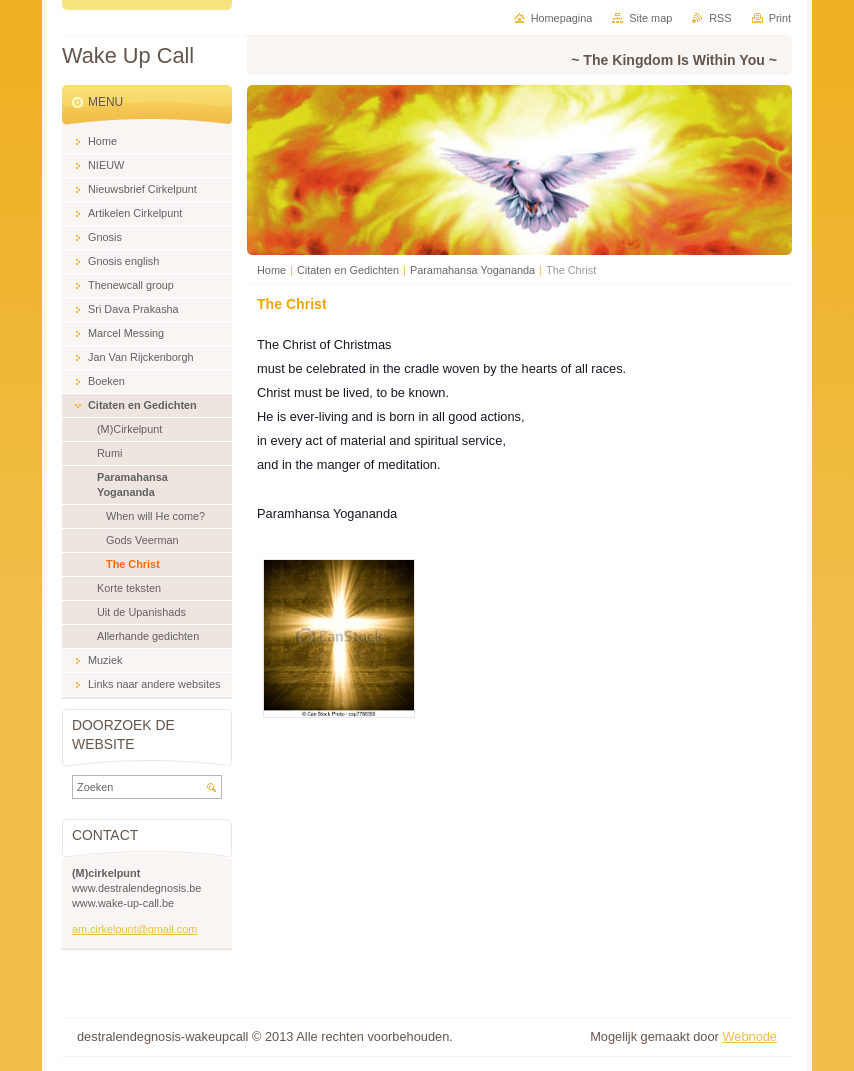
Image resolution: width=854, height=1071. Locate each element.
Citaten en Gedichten (348, 270)
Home (271, 270)
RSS (720, 18)
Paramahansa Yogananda (472, 270)
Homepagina (562, 18)
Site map (650, 18)
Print (780, 18)
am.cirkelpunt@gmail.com (134, 929)
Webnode (749, 1036)
